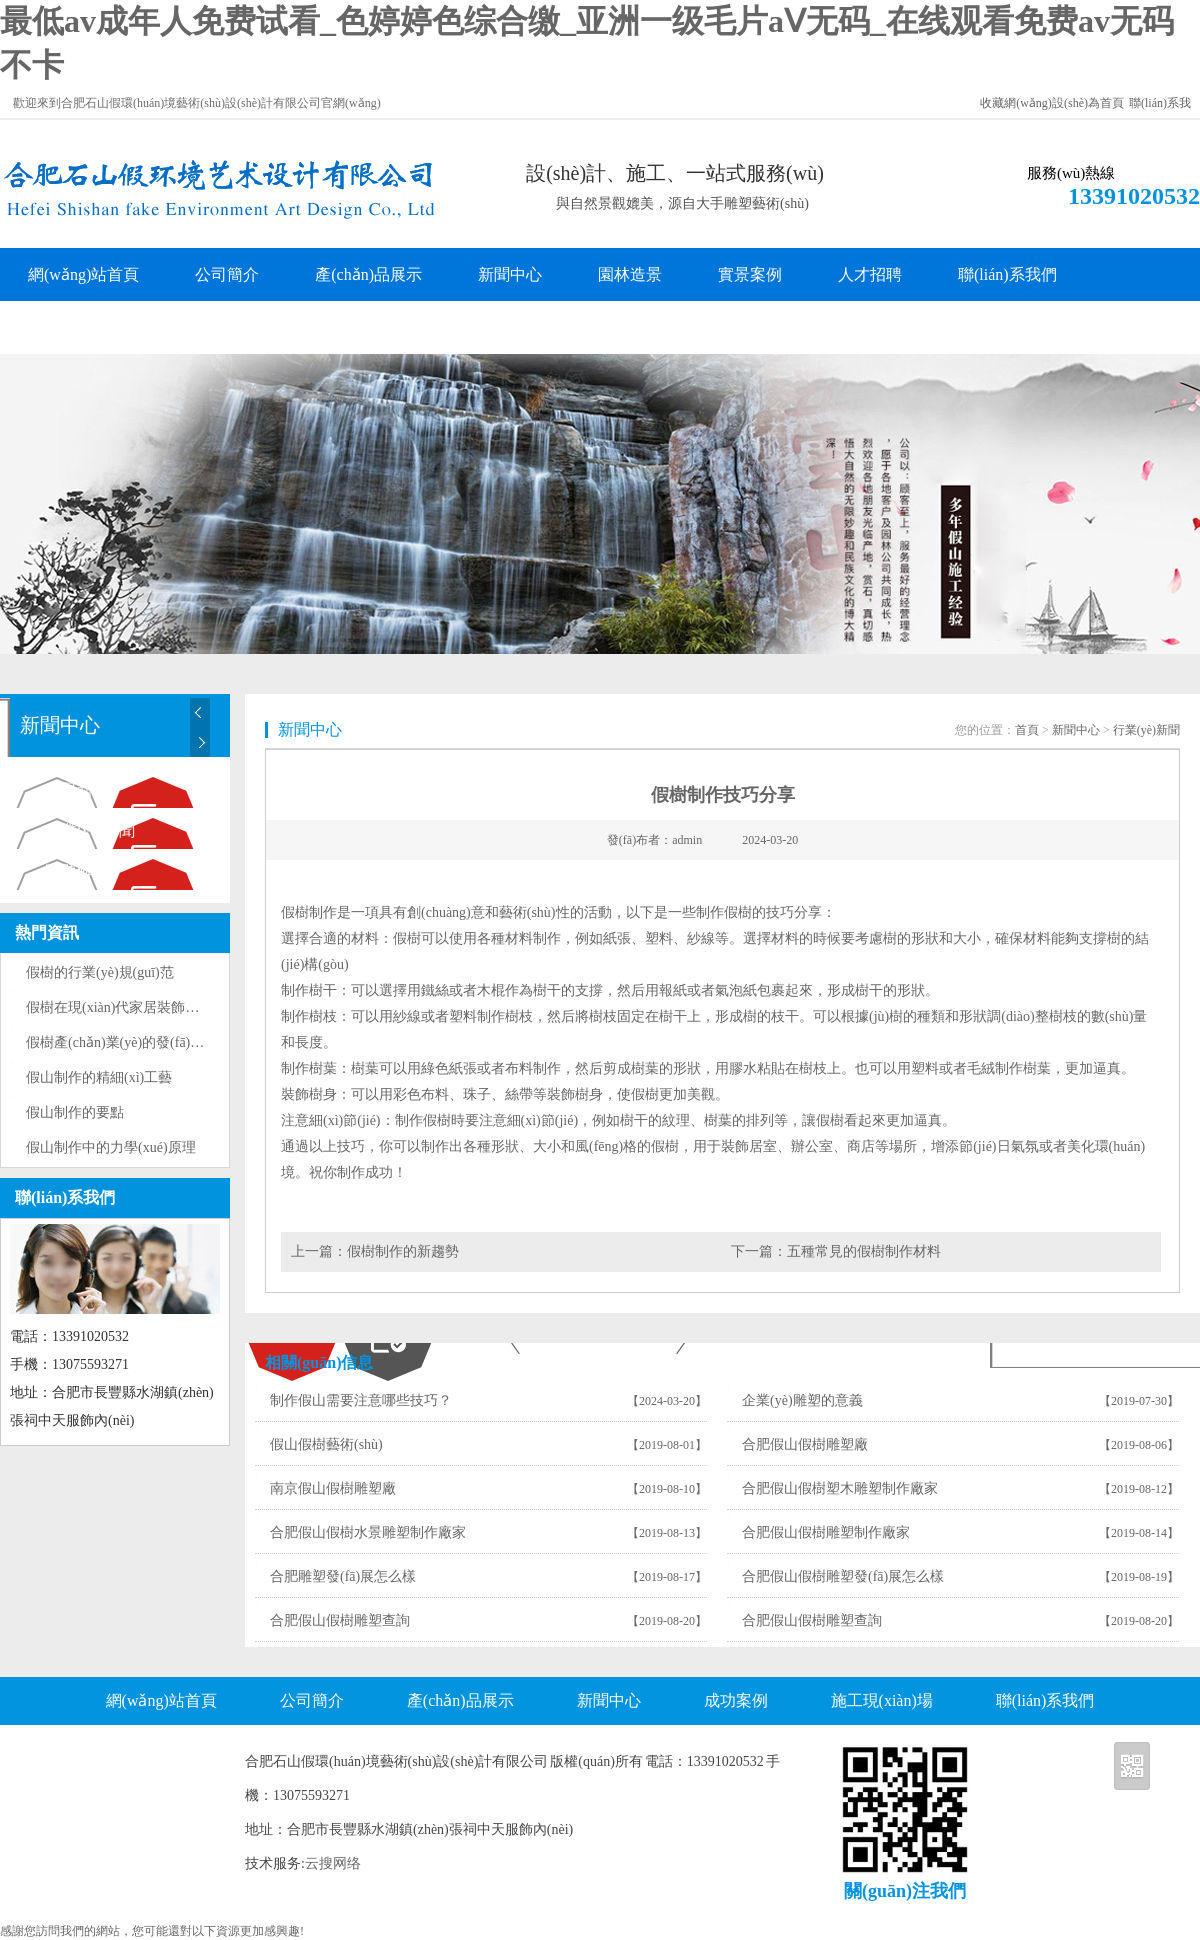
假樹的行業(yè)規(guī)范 (100, 972)
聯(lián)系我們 (1007, 274)
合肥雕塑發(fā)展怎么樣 (343, 1576)
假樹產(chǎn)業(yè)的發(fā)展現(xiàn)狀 (146, 1042)
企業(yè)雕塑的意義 (802, 1400)
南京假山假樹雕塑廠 (333, 1488)
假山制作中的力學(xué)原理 (111, 1147)
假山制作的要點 (75, 1112)
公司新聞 (77, 789)
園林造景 (630, 274)
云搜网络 (333, 1863)
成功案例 (736, 1700)
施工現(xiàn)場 (882, 1700)
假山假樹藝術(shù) (326, 1444)
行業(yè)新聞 (90, 830)
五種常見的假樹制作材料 (864, 1251)
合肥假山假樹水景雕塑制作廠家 (368, 1532)
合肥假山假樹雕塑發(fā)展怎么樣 (843, 1576)
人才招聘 (870, 274)
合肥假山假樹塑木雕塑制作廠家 (840, 1488)
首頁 (1027, 730)
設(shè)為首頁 (1088, 103)
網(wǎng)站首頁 (83, 274)
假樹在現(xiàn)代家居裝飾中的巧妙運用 (147, 1007)
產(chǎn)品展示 (368, 274)
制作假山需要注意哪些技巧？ (361, 1400)
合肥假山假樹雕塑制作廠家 (826, 1532)
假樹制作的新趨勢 (403, 1251)
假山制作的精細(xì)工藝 (99, 1077)
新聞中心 (510, 274)
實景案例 (750, 274)
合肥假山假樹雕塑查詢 (340, 1620)
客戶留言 (60, 327)
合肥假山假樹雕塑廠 (805, 1444)
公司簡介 (227, 274)
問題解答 (77, 871)
